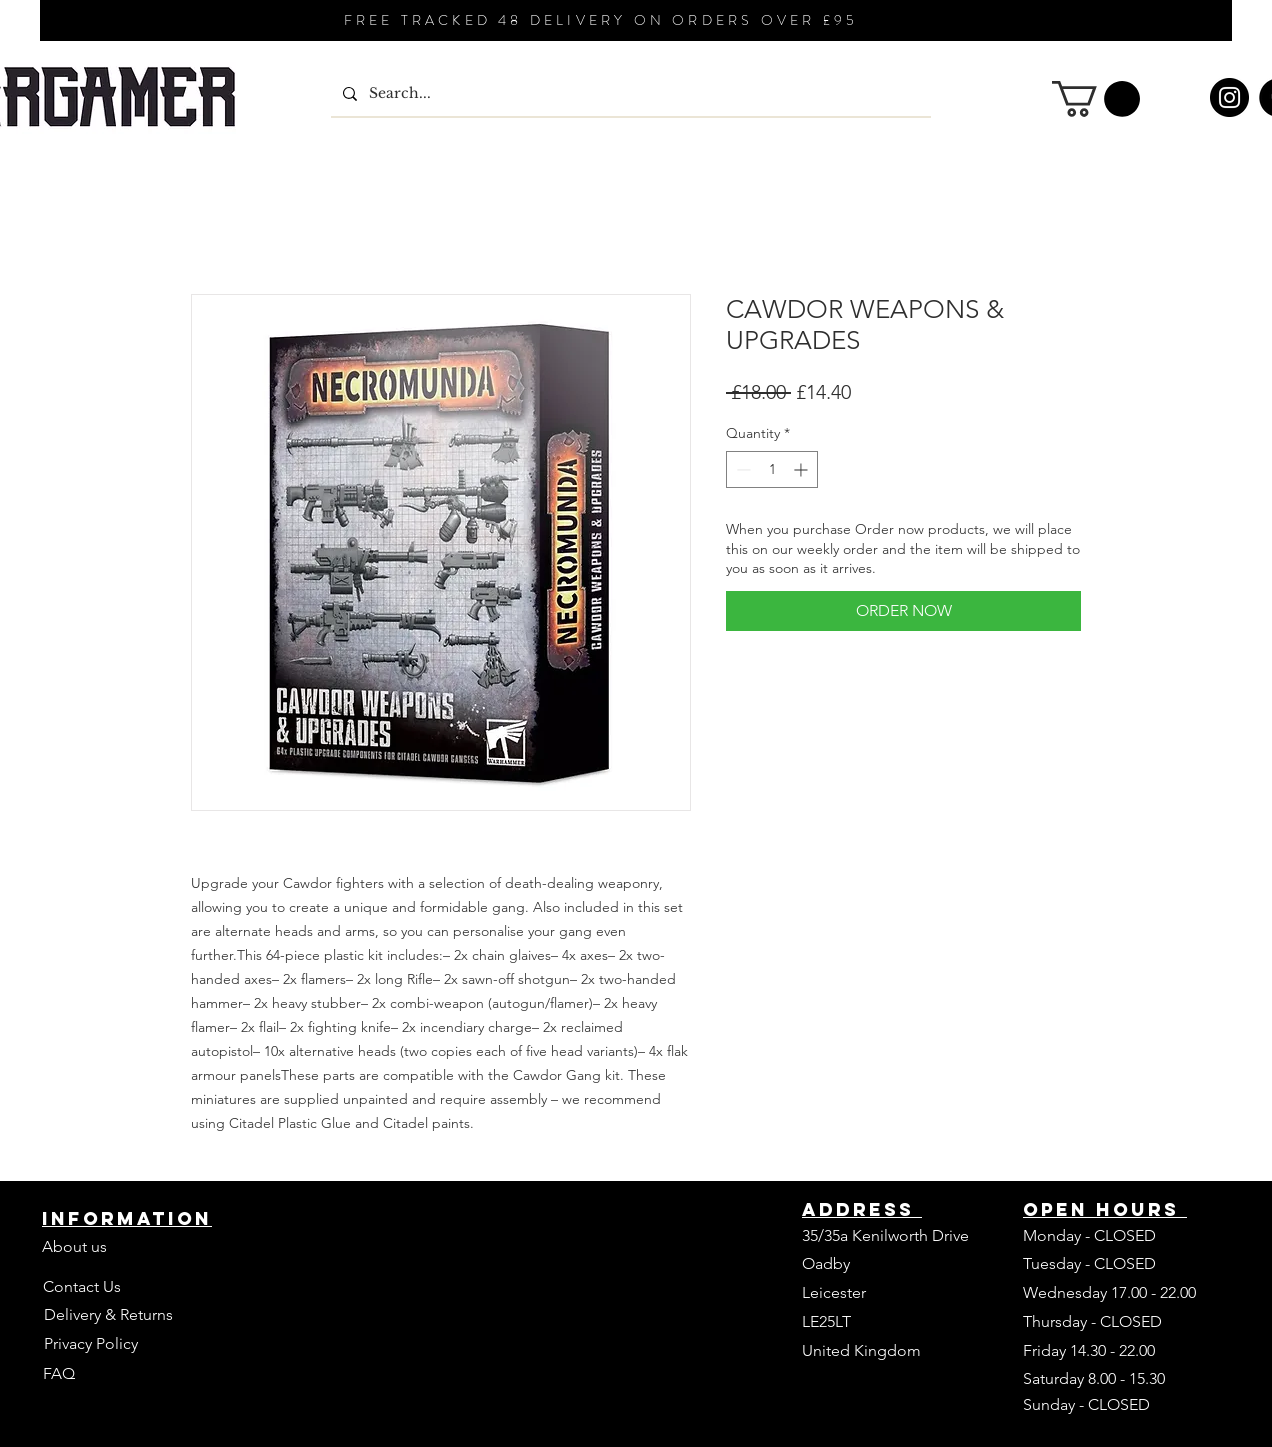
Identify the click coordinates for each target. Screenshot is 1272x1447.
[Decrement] (741, 469)
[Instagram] (1229, 97)
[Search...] (629, 94)
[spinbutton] (772, 469)
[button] (1096, 99)
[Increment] (802, 469)
